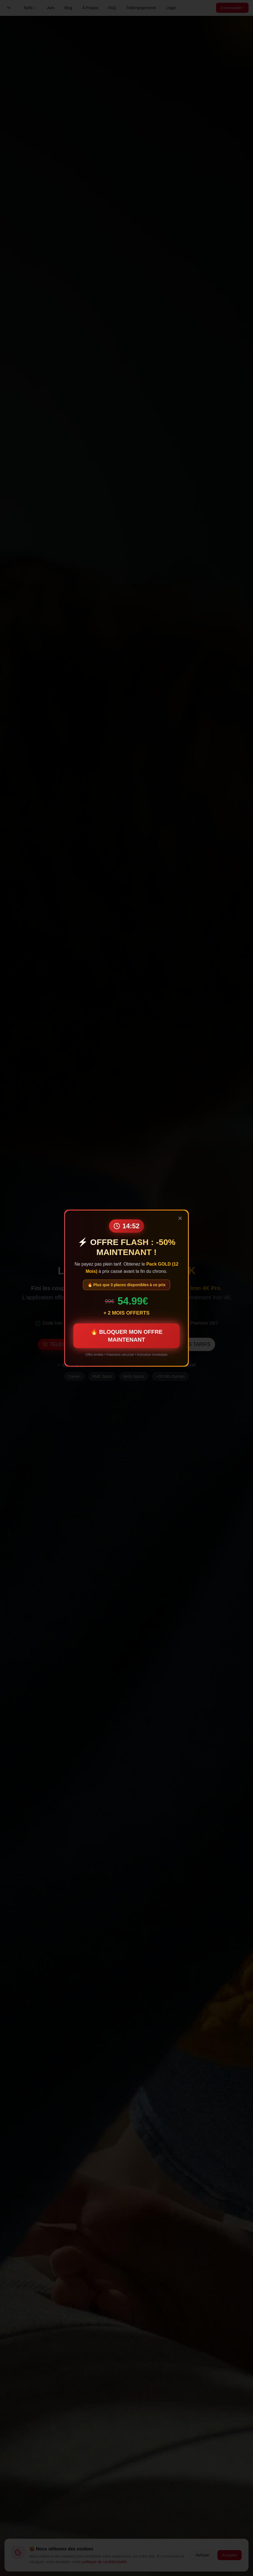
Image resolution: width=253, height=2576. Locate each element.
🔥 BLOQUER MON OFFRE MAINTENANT (126, 1335)
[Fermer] (180, 1218)
